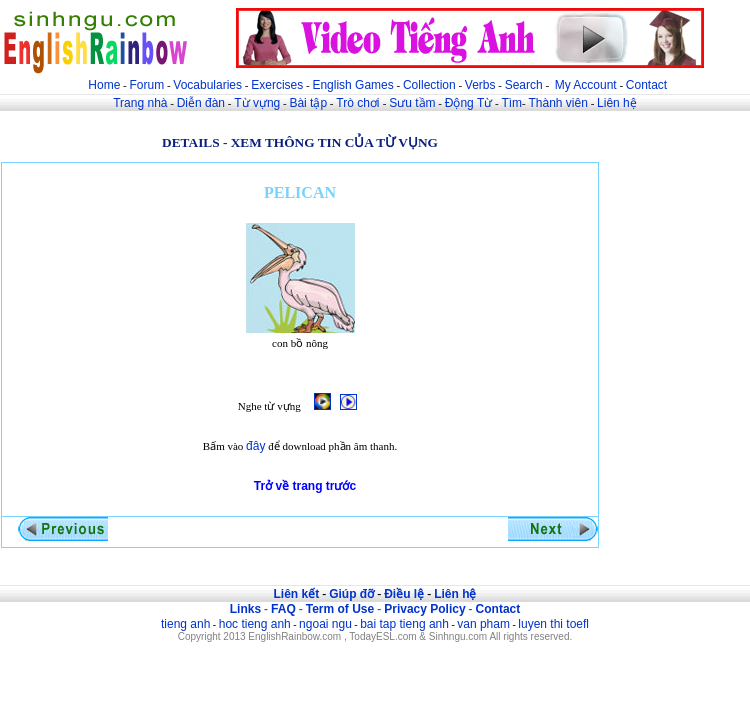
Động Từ (468, 103)
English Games (352, 85)
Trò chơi (359, 103)
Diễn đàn (201, 103)
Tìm (511, 103)
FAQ (283, 609)
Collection (429, 85)
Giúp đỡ (351, 594)
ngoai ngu (325, 624)
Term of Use (340, 609)
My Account (586, 85)
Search (524, 85)
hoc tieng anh (255, 624)
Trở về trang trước (305, 486)
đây (255, 446)
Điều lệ (404, 594)
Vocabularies (207, 85)
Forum (146, 85)
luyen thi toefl (553, 624)
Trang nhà (140, 103)
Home (104, 85)
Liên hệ (617, 103)
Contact (646, 85)
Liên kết (296, 594)
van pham (483, 624)
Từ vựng (257, 103)
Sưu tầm (412, 103)
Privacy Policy (424, 609)
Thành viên (558, 103)
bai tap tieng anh (404, 624)
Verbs (480, 85)
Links (245, 609)
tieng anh (185, 624)
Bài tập (308, 103)
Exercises (277, 85)
